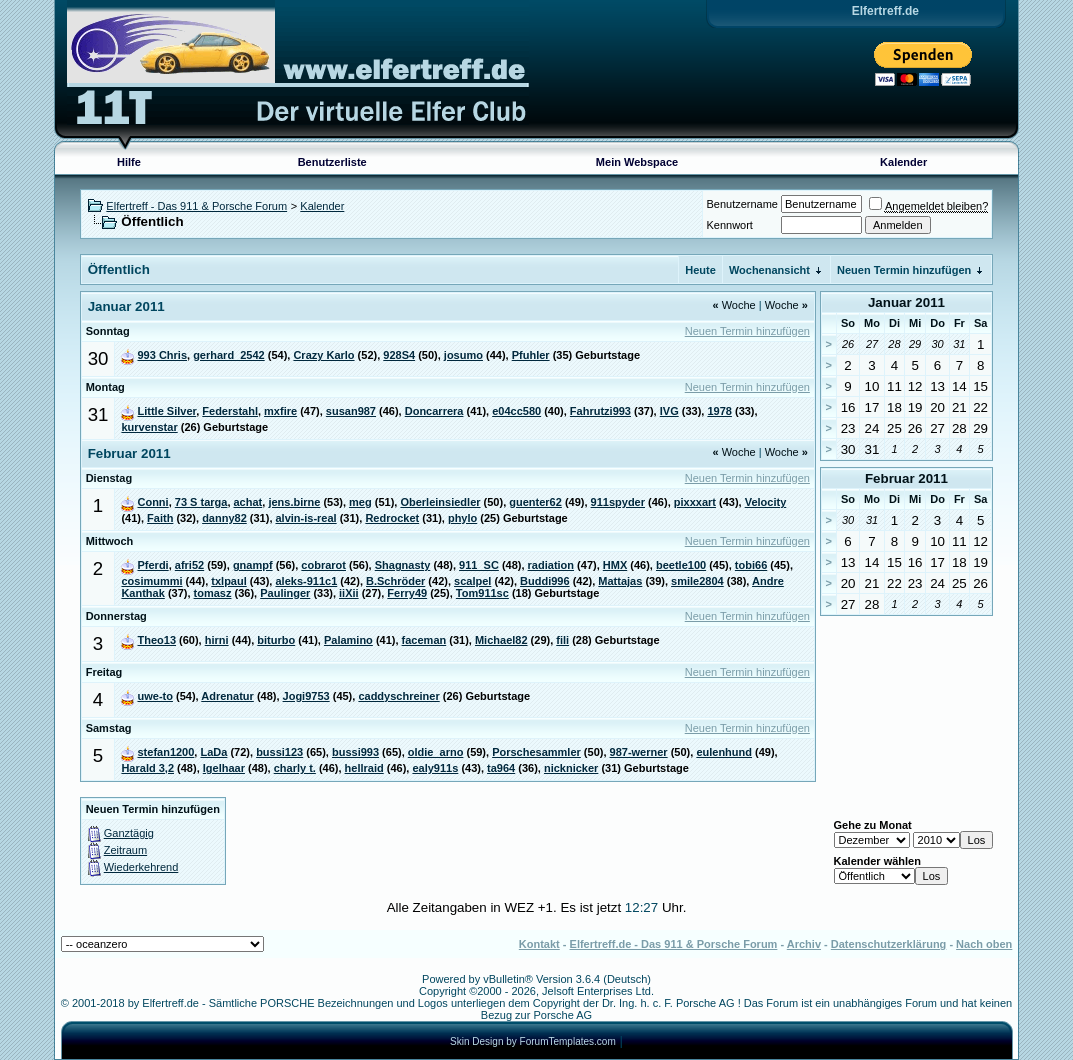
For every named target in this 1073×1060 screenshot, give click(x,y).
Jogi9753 (306, 696)
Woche (733, 305)
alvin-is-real (306, 518)
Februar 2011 (906, 478)
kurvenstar (149, 427)
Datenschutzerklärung (889, 944)
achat (248, 502)
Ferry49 (407, 593)
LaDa (213, 752)
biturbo (276, 640)
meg (360, 502)
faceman (424, 640)
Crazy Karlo (323, 355)
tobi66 (751, 565)
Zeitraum (125, 850)
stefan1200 (165, 752)
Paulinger (285, 593)
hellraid (364, 768)
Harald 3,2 (147, 768)
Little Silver (166, 411)
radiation (551, 565)
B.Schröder (395, 581)
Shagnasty (403, 565)
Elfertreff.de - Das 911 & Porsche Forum (674, 944)
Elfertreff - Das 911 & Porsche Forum (196, 206)
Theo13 (156, 640)
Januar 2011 (906, 302)
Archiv (804, 944)
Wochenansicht (769, 270)
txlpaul (228, 581)
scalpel (472, 581)
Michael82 (501, 640)
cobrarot (323, 565)
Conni (152, 502)
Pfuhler (531, 355)
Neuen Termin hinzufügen (904, 270)
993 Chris (162, 355)
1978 (719, 411)
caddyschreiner (398, 696)
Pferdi (152, 565)
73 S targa (201, 502)
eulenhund (724, 752)
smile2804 (697, 581)
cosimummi (151, 581)
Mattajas (620, 581)
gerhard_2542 (229, 355)
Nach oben (984, 944)
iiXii (349, 593)
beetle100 (681, 565)
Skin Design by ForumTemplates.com (533, 1041)
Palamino (348, 640)
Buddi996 (545, 581)
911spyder (618, 502)
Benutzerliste (332, 162)
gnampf (253, 565)
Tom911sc (482, 593)
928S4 (399, 355)
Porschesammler (536, 752)
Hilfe (129, 162)
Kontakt (539, 944)
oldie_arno (436, 752)
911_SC (479, 565)
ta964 (501, 768)
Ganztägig (129, 833)
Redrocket (392, 518)
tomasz (213, 593)
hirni (217, 640)
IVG (669, 411)
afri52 (189, 565)
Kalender (903, 162)
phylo (462, 518)
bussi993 (355, 752)
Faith (160, 518)
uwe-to (154, 696)
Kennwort (729, 225)
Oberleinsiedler (440, 502)
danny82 (224, 518)
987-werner (639, 752)
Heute (700, 270)
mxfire (280, 411)
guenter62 (535, 502)
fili (562, 640)
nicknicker (571, 768)
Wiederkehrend (141, 867)
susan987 (351, 411)
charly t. (295, 768)
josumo (463, 355)
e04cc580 (516, 411)
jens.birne (294, 502)
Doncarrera (434, 411)
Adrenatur (227, 696)
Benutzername (742, 204)
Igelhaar (224, 768)
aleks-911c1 (306, 581)
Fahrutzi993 (600, 411)
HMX (615, 565)
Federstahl (230, 411)
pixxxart (695, 502)
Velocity (766, 502)
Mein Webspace (637, 162)
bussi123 (279, 752)
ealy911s (435, 768)
